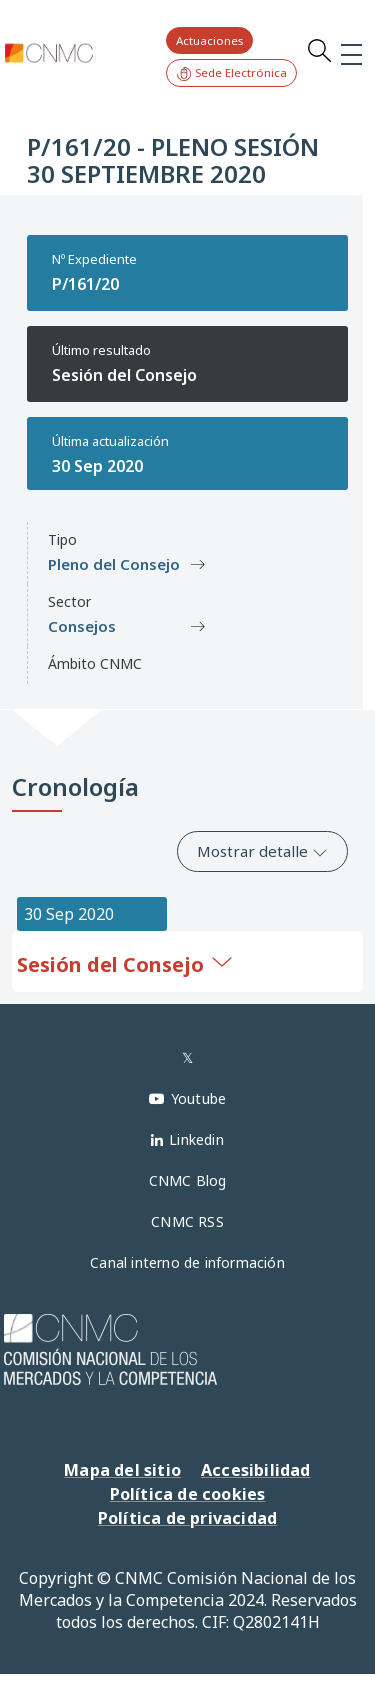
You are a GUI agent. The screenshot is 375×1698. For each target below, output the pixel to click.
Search (319, 50)
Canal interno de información (187, 1262)
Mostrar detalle (262, 851)
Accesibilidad (256, 1470)
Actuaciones (209, 40)
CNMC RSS (187, 1221)
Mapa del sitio (122, 1470)
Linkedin (196, 1139)
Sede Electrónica (231, 73)
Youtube (198, 1098)
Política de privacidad (187, 1518)
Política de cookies (188, 1494)
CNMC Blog (188, 1180)
